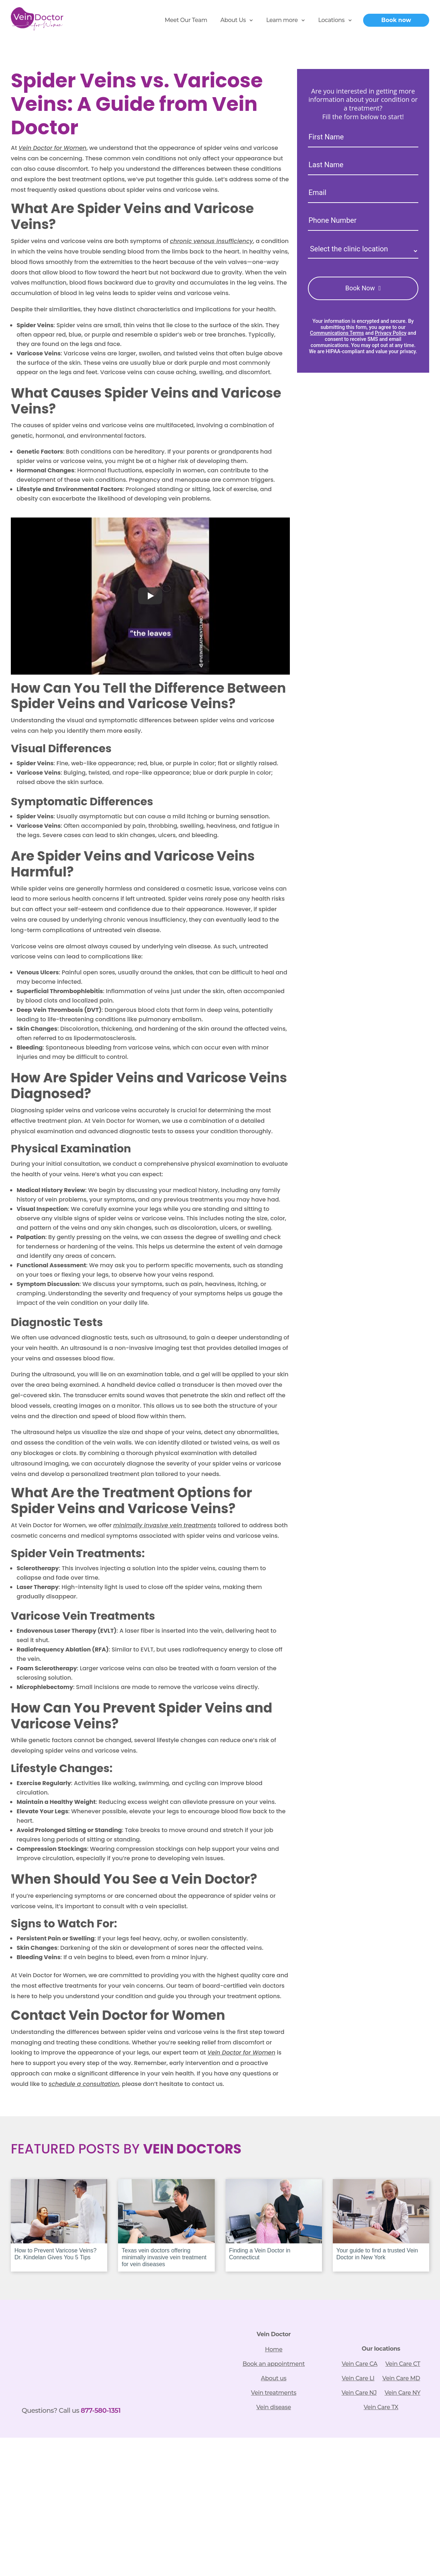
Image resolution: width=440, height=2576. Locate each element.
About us (273, 2378)
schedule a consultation (84, 2084)
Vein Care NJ (358, 2392)
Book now (396, 20)
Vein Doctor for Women (52, 148)
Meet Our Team (186, 20)
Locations (331, 20)
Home (273, 2349)
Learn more (281, 20)
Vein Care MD (401, 2378)
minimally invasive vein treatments (164, 1525)
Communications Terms (337, 333)
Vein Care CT (403, 2363)
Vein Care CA (360, 2363)
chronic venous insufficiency (211, 241)
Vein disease (274, 2407)
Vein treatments (273, 2392)
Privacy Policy (391, 333)
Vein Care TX (381, 2407)
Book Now (360, 288)
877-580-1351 (101, 2410)
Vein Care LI (358, 2378)
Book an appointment (274, 2363)
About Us (232, 20)
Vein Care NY (402, 2392)
